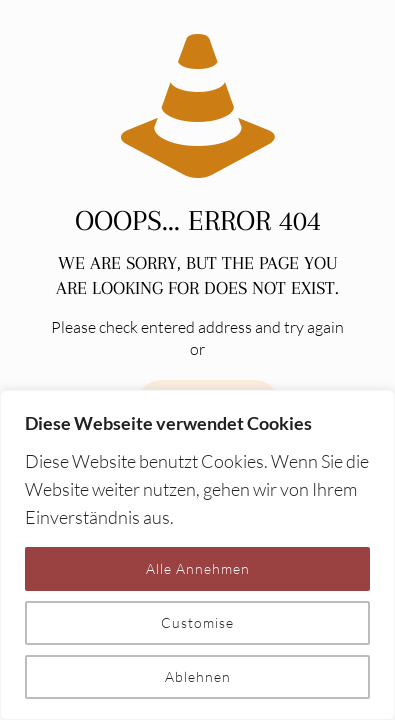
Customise (197, 622)
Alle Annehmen (198, 568)
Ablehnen (198, 676)
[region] (197, 555)
